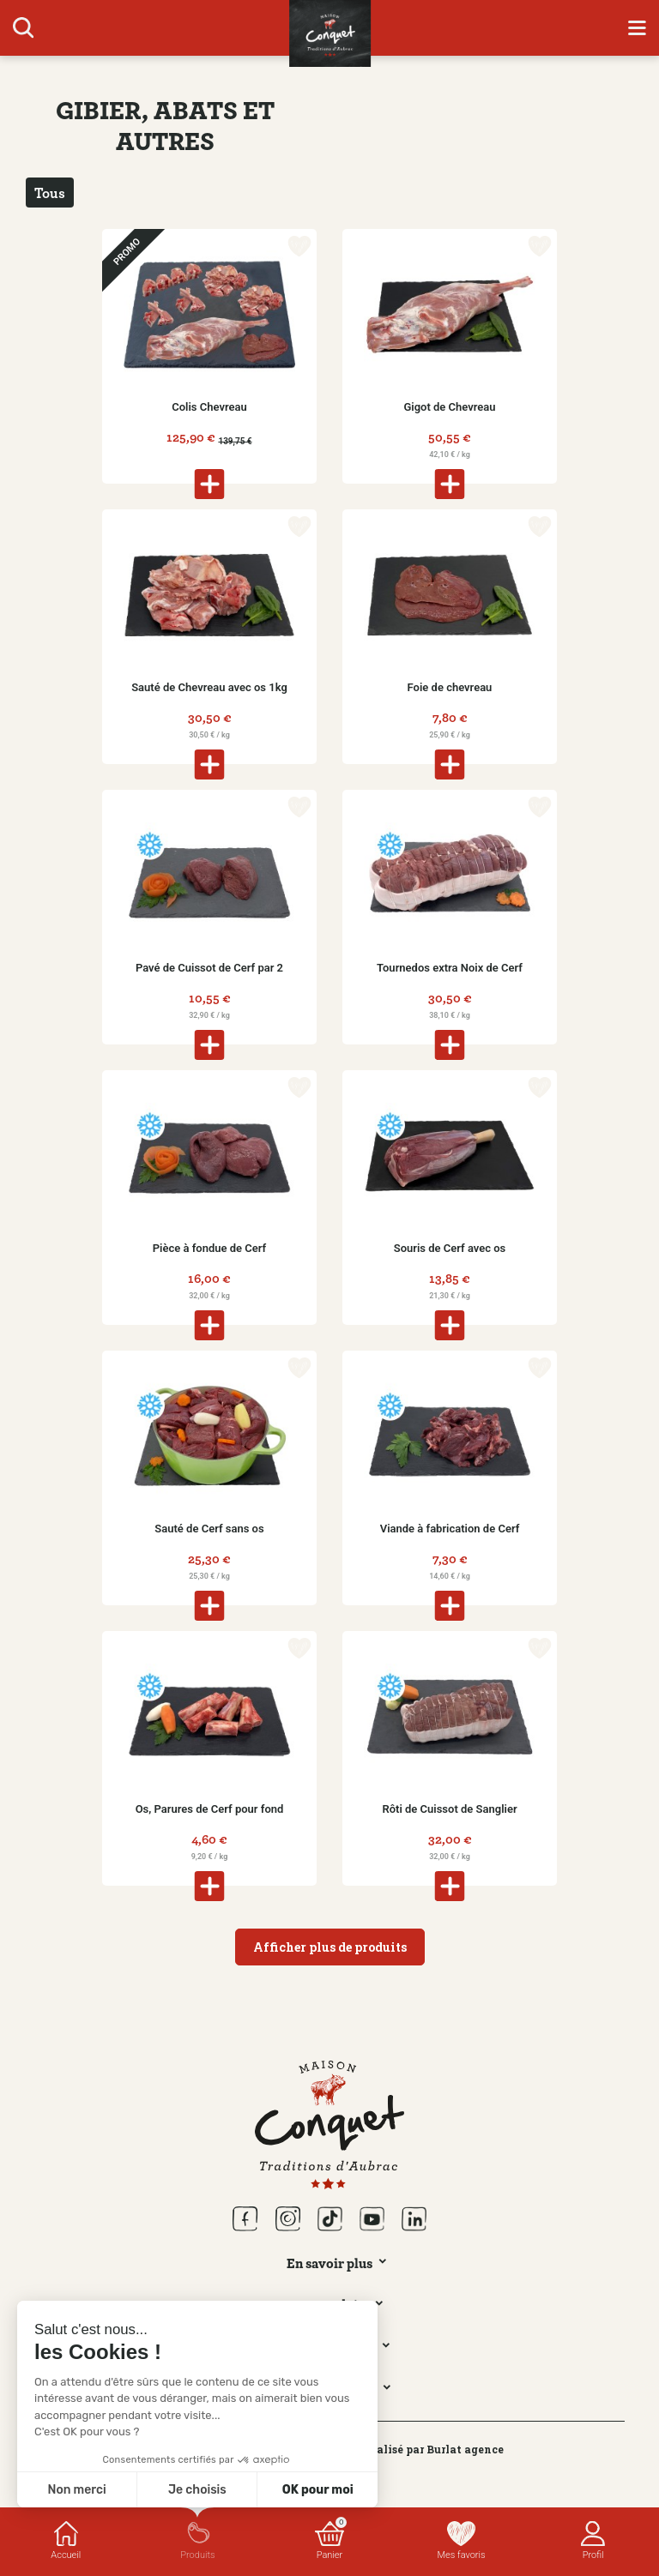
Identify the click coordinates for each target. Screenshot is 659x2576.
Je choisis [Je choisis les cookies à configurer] (197, 2490)
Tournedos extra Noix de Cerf (450, 967)
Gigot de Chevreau (449, 406)
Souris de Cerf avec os (450, 1248)
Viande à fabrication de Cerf (450, 1528)
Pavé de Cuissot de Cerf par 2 (209, 967)
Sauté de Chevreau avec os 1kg (209, 687)
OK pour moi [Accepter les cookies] (318, 2490)
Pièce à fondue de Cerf (209, 1248)
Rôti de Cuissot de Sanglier (449, 1809)
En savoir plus (329, 2263)
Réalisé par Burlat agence (433, 2449)
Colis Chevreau (209, 406)
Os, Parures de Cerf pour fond (210, 1809)
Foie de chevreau (450, 687)
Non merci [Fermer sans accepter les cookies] (76, 2490)
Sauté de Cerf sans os (208, 1528)
